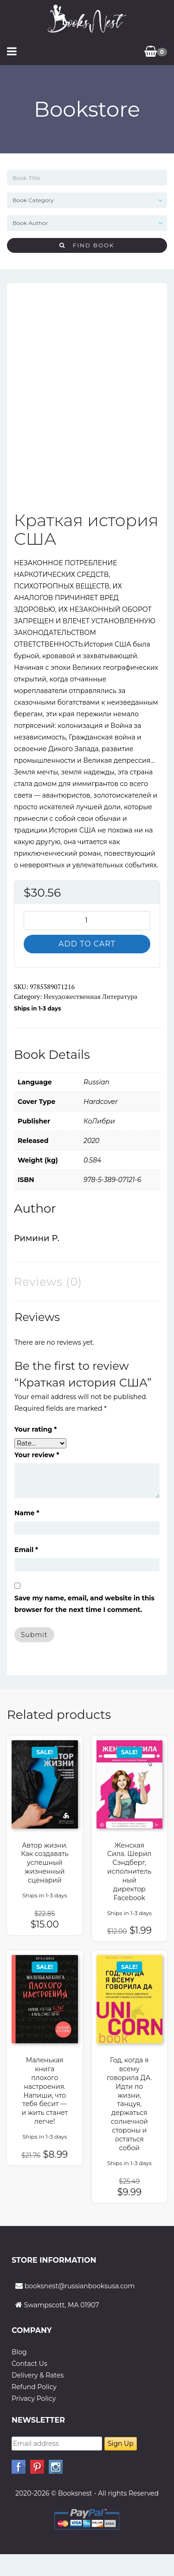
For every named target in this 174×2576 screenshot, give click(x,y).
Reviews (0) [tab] (48, 1281)
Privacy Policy (34, 2398)
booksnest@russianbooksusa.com (80, 2286)
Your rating (35, 1429)
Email (26, 1550)
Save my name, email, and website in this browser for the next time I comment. (84, 1604)
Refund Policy (34, 2387)
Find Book (86, 245)
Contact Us (29, 2363)
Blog (19, 2352)
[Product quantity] (87, 920)
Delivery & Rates (38, 2375)
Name (26, 1513)
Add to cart (87, 943)
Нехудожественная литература (90, 996)
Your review (36, 1455)
